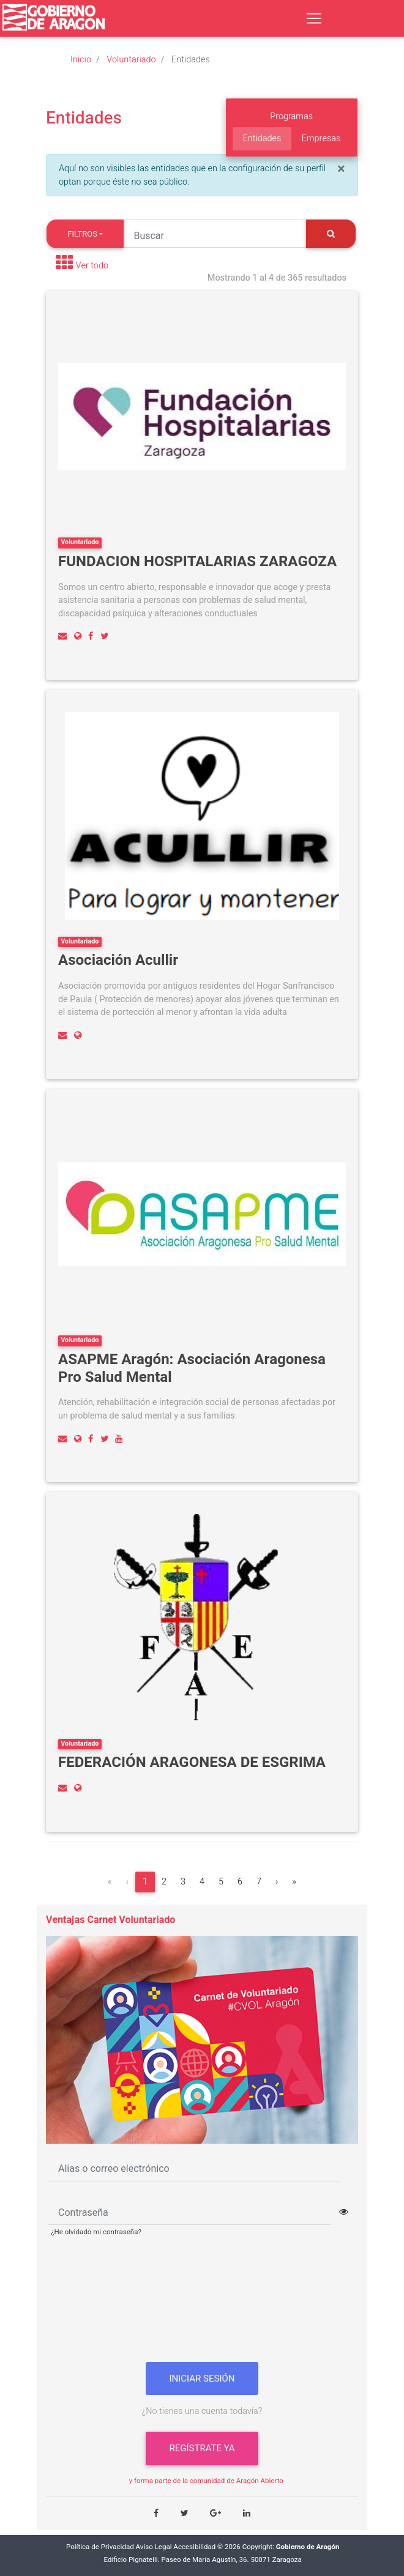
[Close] (341, 169)
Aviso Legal (154, 2547)
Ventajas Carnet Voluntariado (110, 1920)
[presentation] (202, 2304)
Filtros (82, 234)
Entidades (262, 138)
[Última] (294, 1882)
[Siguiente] (276, 1882)
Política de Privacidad (100, 2547)
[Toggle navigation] (314, 18)
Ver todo (92, 265)
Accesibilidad (194, 2547)
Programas (291, 116)
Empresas (321, 138)
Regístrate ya (201, 2448)
